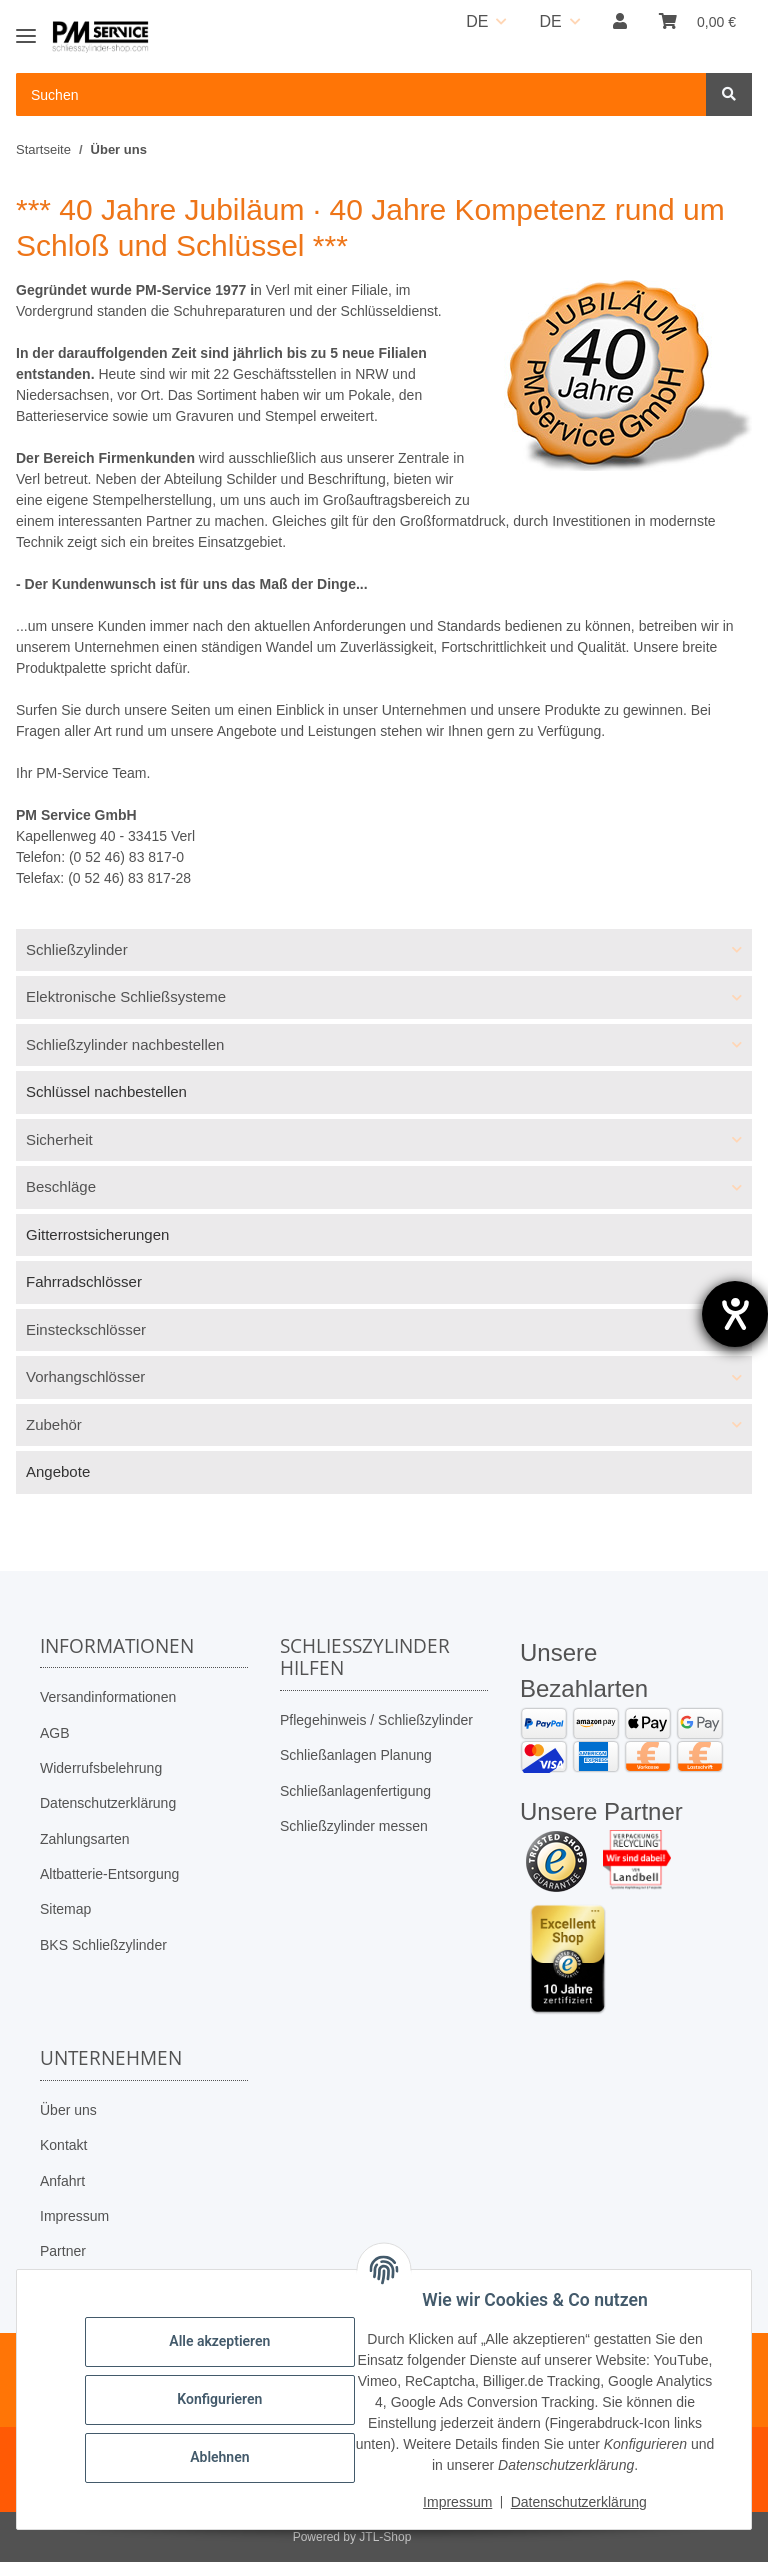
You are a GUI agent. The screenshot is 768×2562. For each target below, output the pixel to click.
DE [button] (477, 21)
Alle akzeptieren (219, 2341)
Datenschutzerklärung (108, 1803)
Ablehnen (219, 2457)
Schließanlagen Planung (356, 1755)
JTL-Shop (385, 2537)
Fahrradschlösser (84, 1281)
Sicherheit (59, 1139)
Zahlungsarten (85, 1839)
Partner (63, 2251)
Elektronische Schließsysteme (126, 996)
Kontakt (63, 2145)
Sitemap (65, 1909)
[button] (620, 22)
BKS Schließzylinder (103, 1945)
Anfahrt (62, 2181)
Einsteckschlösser (86, 1329)
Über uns (68, 2110)
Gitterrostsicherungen (97, 1234)
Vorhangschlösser (85, 1376)
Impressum (74, 2216)
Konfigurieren (219, 2399)
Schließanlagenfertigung (355, 1791)
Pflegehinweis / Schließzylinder (376, 1720)
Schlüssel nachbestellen (106, 1091)
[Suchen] (729, 94)
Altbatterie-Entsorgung (109, 1874)
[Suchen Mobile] (361, 94)
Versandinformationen (108, 1697)
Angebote (58, 1471)
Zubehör (54, 1424)
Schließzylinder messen (354, 1826)
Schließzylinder (77, 949)
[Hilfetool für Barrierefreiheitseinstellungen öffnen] (735, 1314)
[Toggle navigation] (26, 27)
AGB (55, 1733)
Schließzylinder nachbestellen (125, 1044)
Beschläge (61, 1186)
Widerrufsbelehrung (101, 1768)
